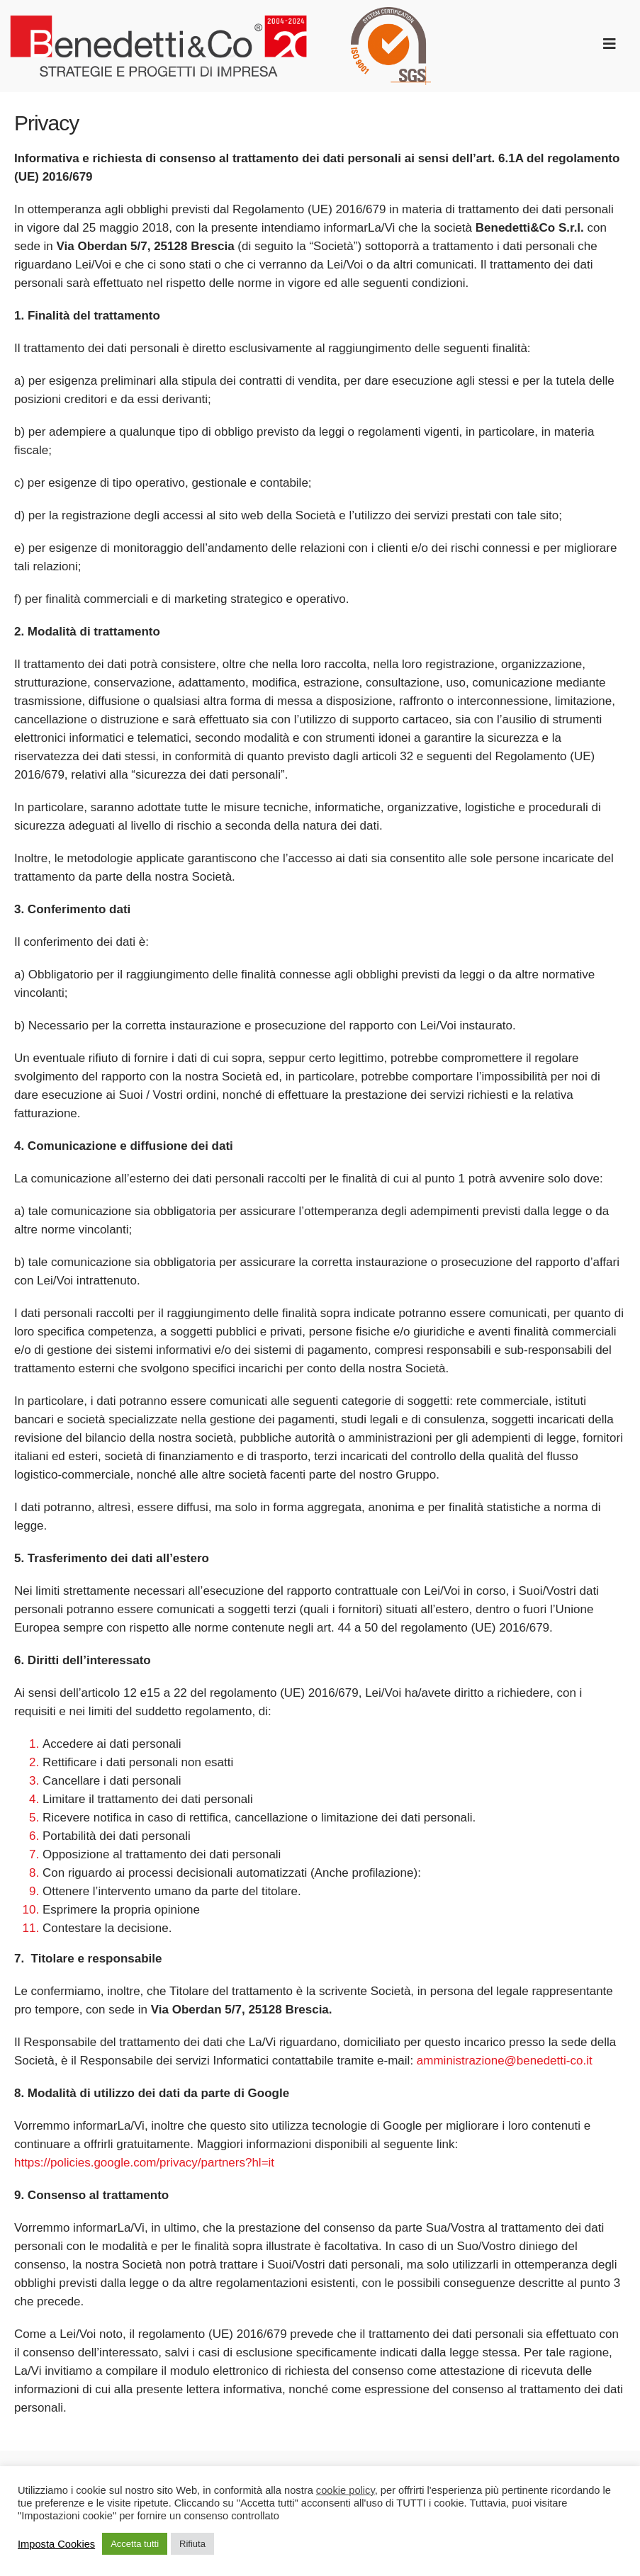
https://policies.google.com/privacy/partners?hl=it (144, 2162)
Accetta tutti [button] (135, 2543)
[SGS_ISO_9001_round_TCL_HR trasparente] (391, 13)
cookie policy (345, 2490)
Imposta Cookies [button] (56, 2544)
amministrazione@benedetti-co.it (505, 2060)
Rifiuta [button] (192, 2543)
